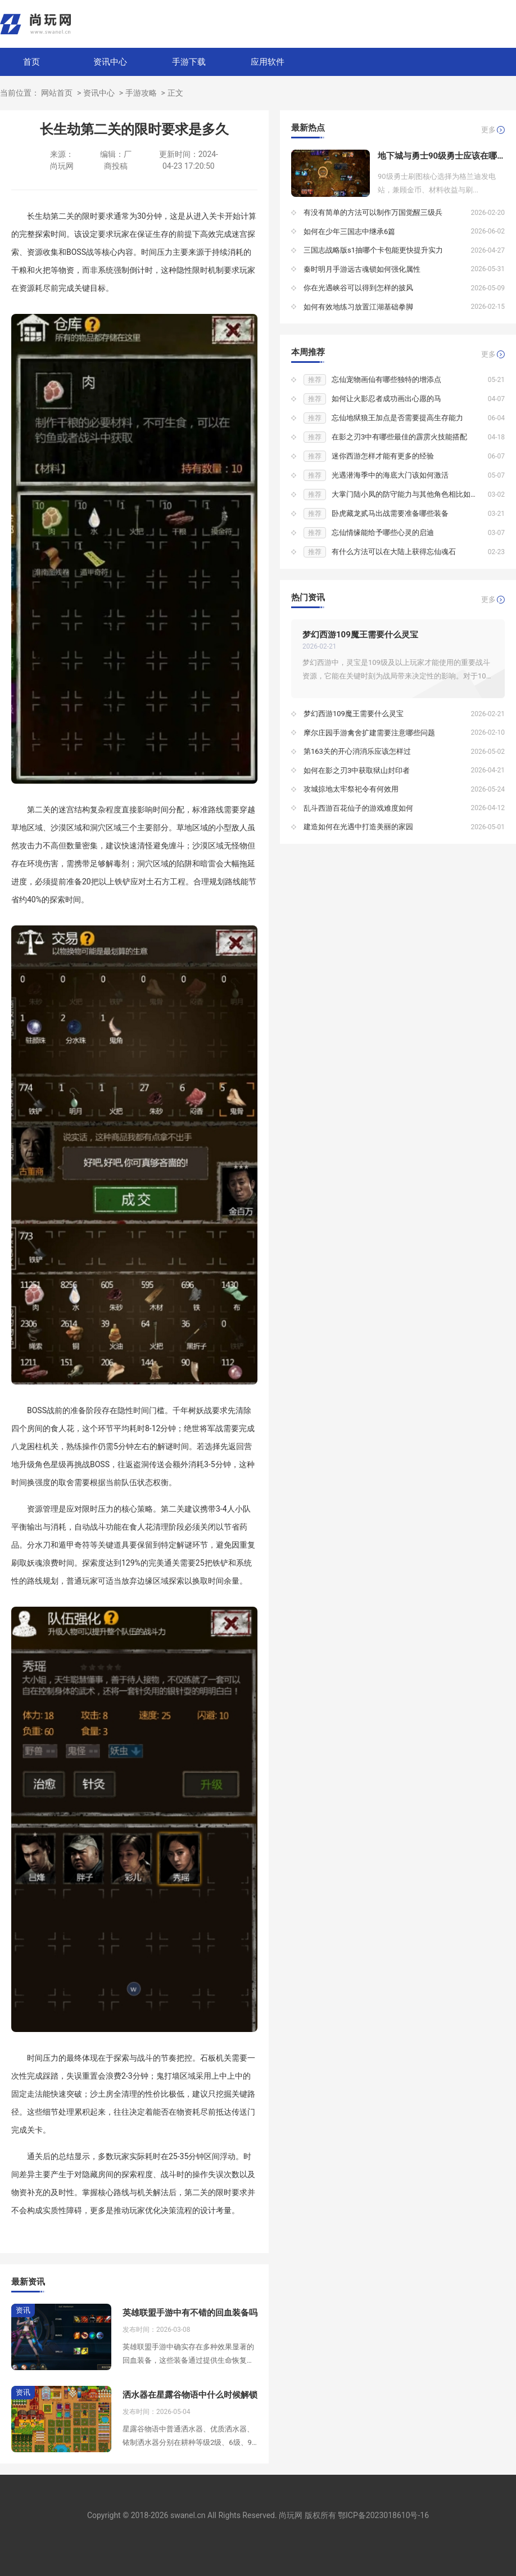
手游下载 (189, 62)
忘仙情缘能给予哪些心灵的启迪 (383, 532)
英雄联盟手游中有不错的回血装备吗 (190, 2313)
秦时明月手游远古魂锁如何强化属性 (362, 269)
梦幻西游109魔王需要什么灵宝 (360, 635)
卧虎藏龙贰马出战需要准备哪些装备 (390, 513)
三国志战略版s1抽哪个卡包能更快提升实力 (373, 250)
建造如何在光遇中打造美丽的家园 (358, 826)
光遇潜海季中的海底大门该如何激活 (390, 475)
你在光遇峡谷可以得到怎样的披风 (358, 288)
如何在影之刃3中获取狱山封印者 (357, 770)
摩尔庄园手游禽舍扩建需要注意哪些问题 (369, 733)
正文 (175, 92)
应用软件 (267, 62)
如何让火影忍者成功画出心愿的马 (386, 398)
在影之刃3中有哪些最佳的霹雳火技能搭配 (399, 437)
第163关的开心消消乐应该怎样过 (357, 751)
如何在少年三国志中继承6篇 (349, 231)
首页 (31, 62)
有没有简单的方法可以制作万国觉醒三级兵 (373, 212)
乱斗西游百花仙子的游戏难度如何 (358, 808)
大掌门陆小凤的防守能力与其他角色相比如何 (405, 494)
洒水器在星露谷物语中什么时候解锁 (190, 2395)
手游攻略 (141, 92)
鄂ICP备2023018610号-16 (383, 2515)
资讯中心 (110, 62)
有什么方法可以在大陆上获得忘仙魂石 (394, 551)
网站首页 (57, 92)
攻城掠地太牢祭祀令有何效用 (351, 789)
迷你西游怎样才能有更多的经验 (383, 456)
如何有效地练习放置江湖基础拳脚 (358, 307)
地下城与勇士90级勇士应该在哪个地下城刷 (441, 156)
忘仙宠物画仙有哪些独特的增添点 (386, 379)
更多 (488, 129)
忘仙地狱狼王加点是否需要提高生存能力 (397, 417)
